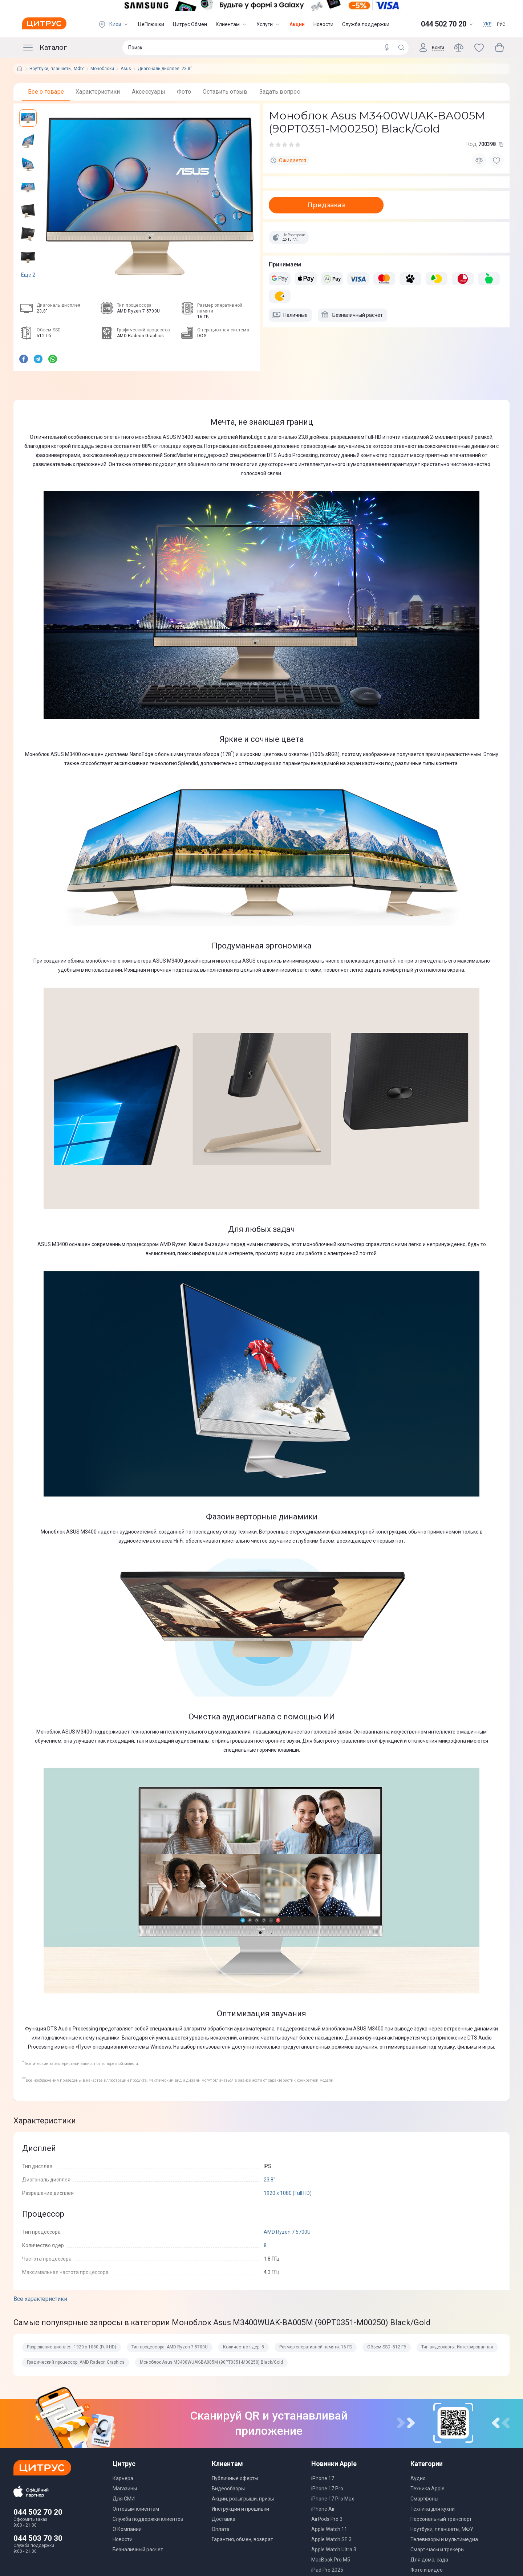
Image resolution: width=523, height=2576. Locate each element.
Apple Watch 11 (329, 2529)
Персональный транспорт (441, 2519)
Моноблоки (102, 68)
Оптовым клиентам (136, 2509)
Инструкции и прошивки (240, 2509)
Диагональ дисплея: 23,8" (165, 68)
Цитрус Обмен (190, 24)
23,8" (269, 2180)
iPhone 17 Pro (327, 2488)
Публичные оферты (235, 2478)
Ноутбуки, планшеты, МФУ (56, 68)
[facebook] (23, 360)
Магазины (125, 2488)
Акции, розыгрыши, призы (243, 2499)
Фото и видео (426, 2570)
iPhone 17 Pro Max (332, 2499)
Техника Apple (427, 2488)
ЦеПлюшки (151, 24)
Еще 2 (28, 275)
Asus (126, 68)
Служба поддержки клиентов (148, 2519)
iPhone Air (323, 2509)
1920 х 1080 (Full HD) (288, 2193)
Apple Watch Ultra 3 (333, 2549)
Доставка (223, 2519)
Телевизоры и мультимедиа (444, 2539)
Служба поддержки (365, 24)
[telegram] (38, 360)
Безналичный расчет (138, 2549)
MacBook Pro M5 (330, 2560)
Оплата (221, 2529)
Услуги (268, 24)
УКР (487, 23)
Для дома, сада (429, 2560)
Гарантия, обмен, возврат (242, 2539)
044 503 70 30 (37, 2538)
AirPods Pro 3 (326, 2519)
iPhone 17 (322, 2478)
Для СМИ (124, 2499)
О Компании (127, 2529)
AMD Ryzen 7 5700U (287, 2232)
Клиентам (232, 24)
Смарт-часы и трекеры (437, 2549)
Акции (297, 24)
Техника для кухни (432, 2509)
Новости (323, 24)
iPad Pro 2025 (327, 2570)
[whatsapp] (52, 360)
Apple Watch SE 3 (331, 2539)
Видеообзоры (228, 2488)
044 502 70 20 (37, 2512)
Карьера (123, 2478)
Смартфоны (424, 2499)
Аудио (418, 2478)
